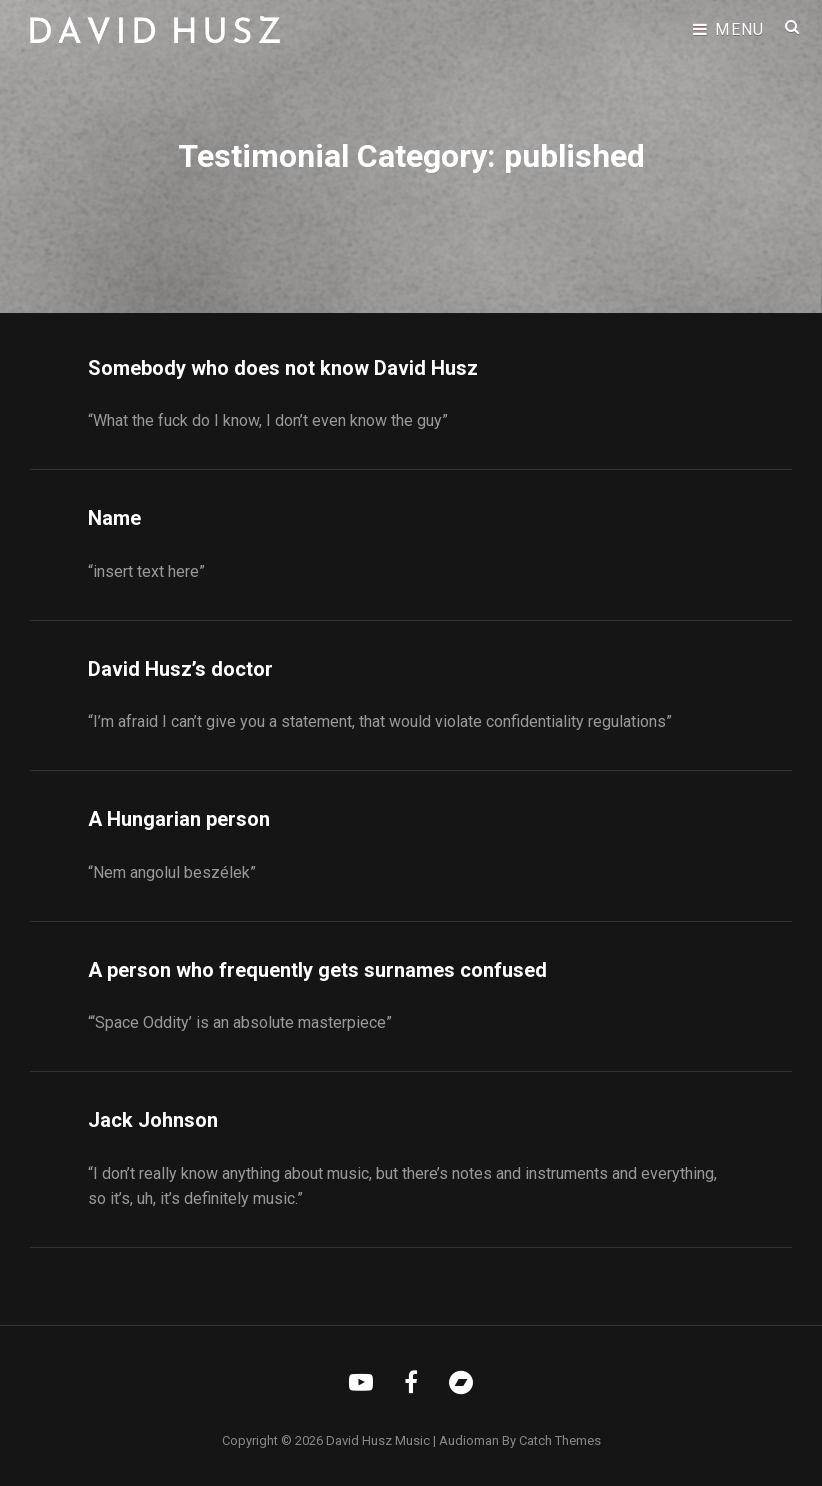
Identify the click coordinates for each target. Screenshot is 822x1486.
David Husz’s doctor (180, 669)
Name (114, 518)
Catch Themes (560, 1440)
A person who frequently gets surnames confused (317, 970)
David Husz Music (378, 1440)
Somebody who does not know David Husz (283, 368)
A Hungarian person (179, 819)
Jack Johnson (153, 1120)
